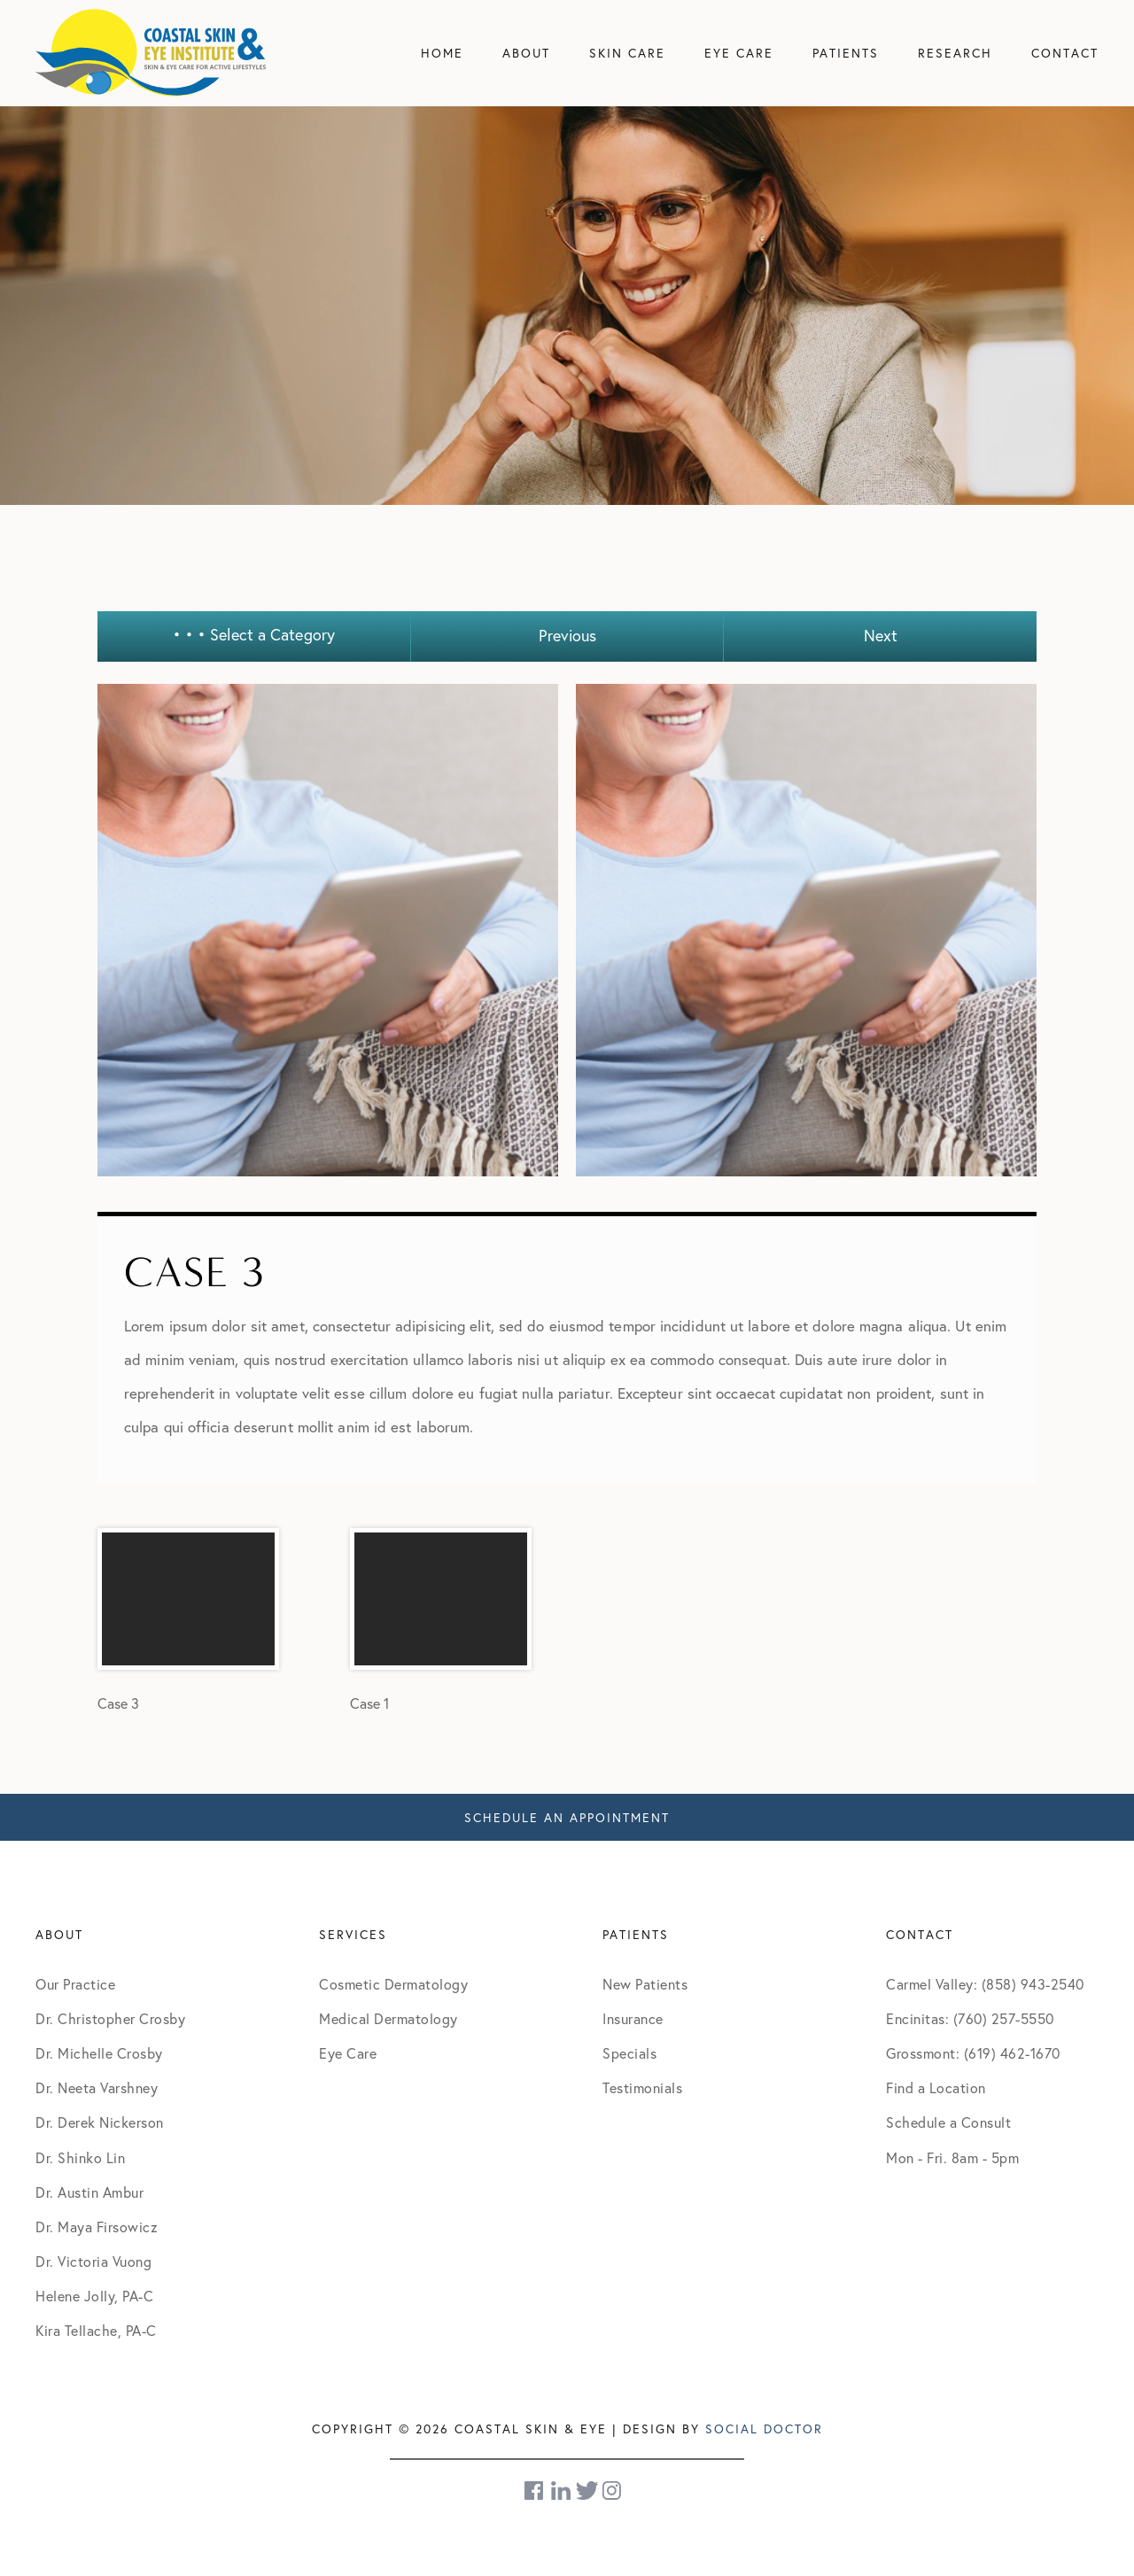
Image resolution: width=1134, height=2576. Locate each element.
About (526, 52)
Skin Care (627, 52)
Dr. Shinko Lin (80, 2157)
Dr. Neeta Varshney (96, 2087)
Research (955, 52)
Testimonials (642, 2087)
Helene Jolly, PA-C (94, 2295)
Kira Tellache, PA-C (96, 2330)
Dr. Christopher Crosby (110, 2018)
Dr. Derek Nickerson (99, 2122)
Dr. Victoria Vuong (93, 2261)
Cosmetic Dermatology (393, 1984)
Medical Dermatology (388, 2018)
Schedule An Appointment (567, 1817)
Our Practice (75, 1984)
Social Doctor (764, 2428)
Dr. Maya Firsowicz (96, 2226)
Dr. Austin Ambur (89, 2192)
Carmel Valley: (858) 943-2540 (985, 1984)
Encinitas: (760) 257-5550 (970, 2018)
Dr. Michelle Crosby (99, 2053)
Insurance (633, 2018)
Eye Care (738, 52)
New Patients (644, 1984)
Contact (1065, 52)
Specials (629, 2053)
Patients (845, 52)
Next (880, 635)
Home (442, 52)
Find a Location (936, 2087)
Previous (567, 635)
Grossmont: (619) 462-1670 (973, 2053)
